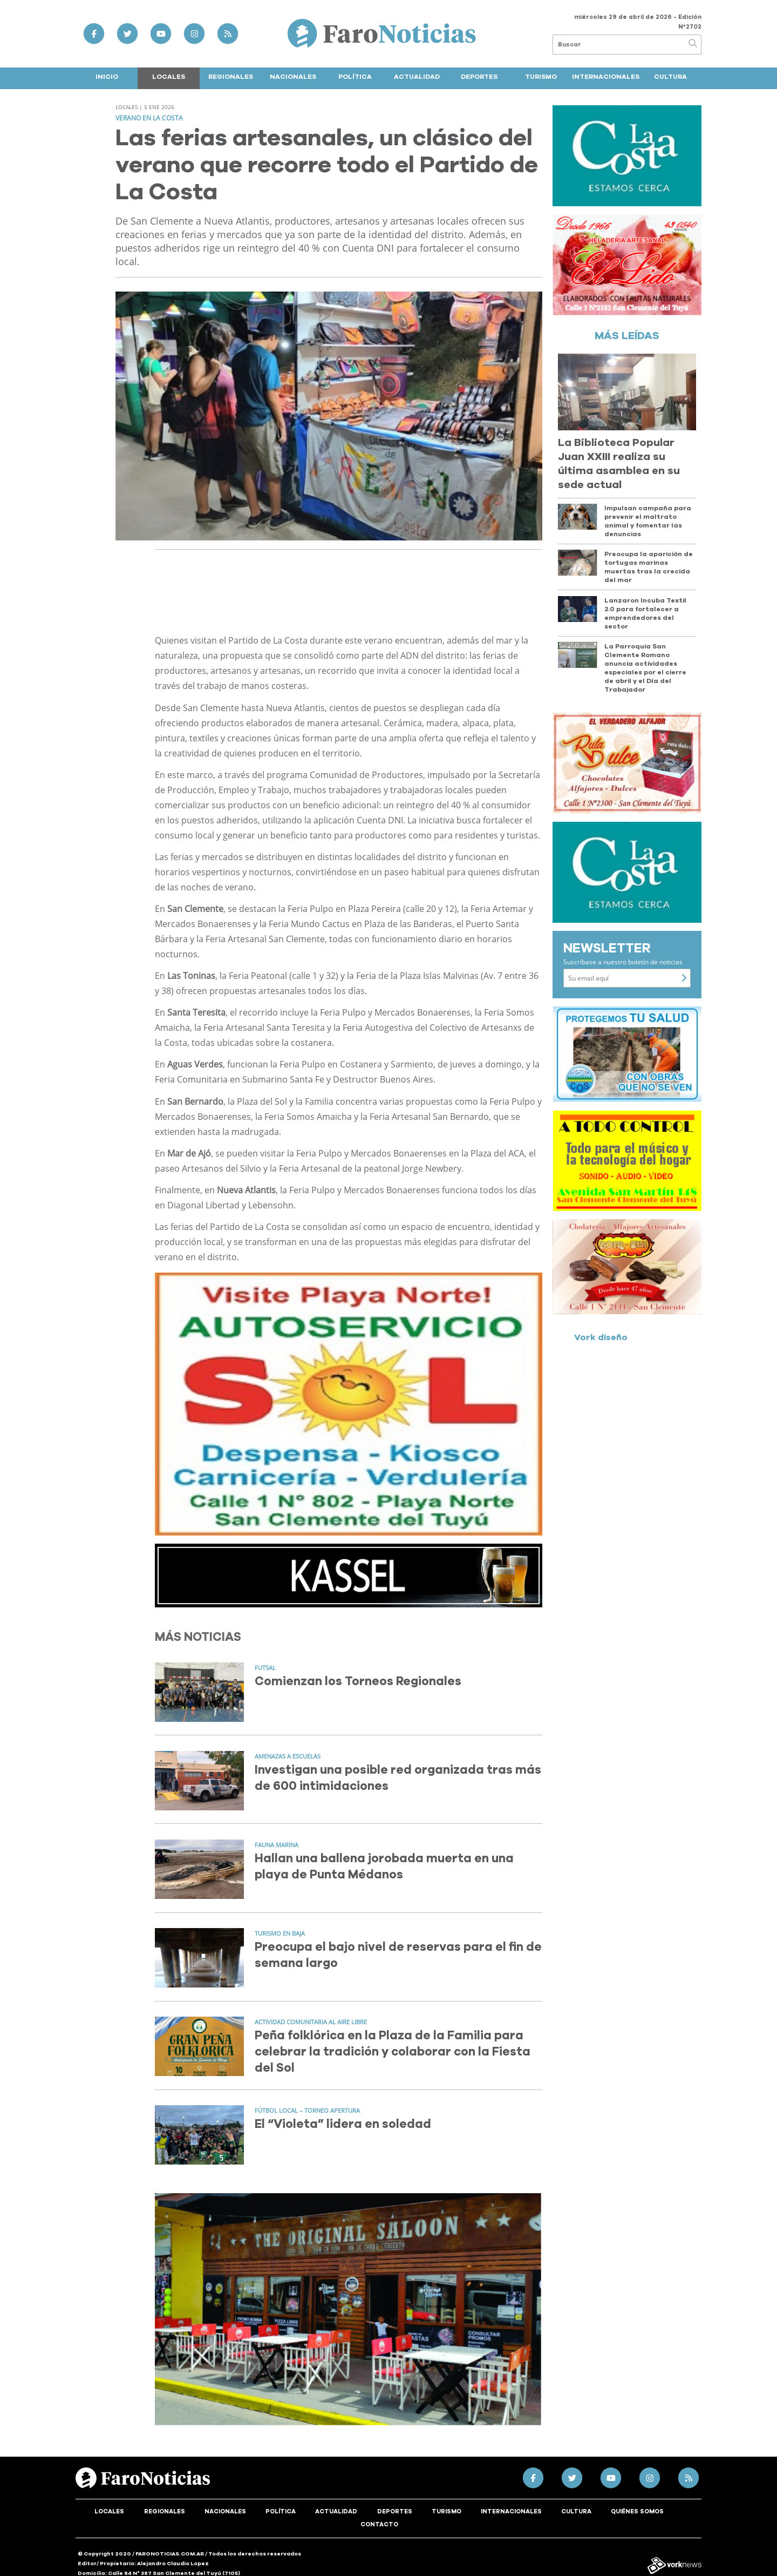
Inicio (107, 76)
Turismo (541, 76)
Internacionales (605, 76)
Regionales (230, 76)
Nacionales (293, 76)
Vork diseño (601, 1337)
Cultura (670, 76)
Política (355, 76)
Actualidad (417, 76)
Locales (168, 76)
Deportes (479, 76)
